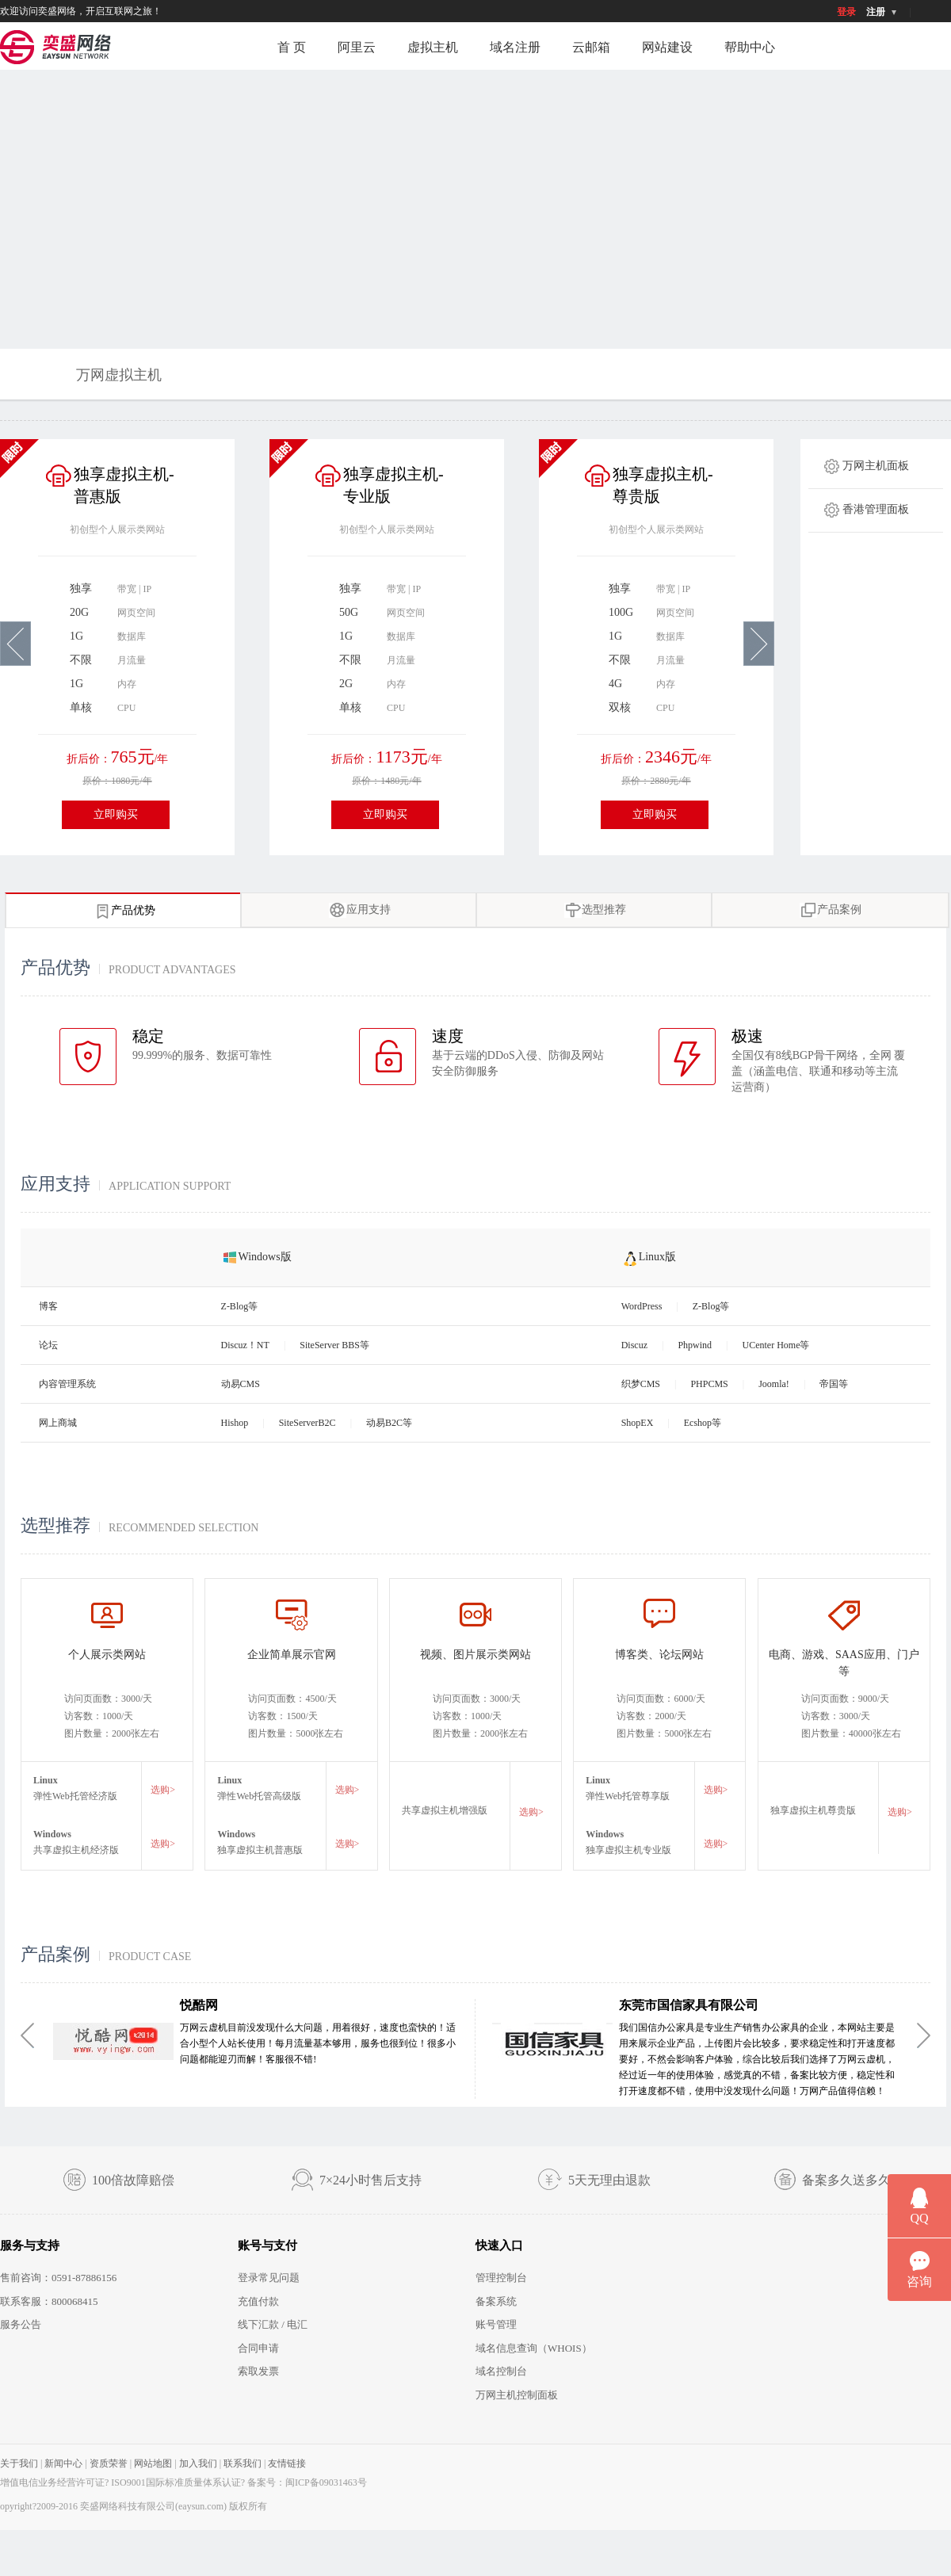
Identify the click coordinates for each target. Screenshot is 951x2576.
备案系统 (496, 2301)
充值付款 (258, 2301)
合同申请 (258, 2348)
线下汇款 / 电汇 (272, 2324)
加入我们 (198, 2463)
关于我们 (19, 2463)
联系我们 (242, 2463)
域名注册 (515, 47)
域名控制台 (501, 2371)
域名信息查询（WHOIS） (534, 2348)
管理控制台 (501, 2278)
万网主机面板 (875, 466)
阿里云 (357, 47)
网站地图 (153, 2463)
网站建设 (667, 47)
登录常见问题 (269, 2278)
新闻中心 (63, 2463)
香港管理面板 (875, 509)
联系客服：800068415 (49, 2301)
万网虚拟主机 (119, 375)
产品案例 (830, 910)
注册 (875, 11)
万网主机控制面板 (517, 2395)
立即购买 (116, 814)
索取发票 (258, 2371)
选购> (163, 1789)
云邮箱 (591, 47)
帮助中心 (749, 47)
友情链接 (287, 2463)
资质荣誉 (109, 2463)
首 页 (291, 47)
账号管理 (496, 2324)
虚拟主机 (432, 47)
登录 (846, 11)
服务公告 (20, 2324)
